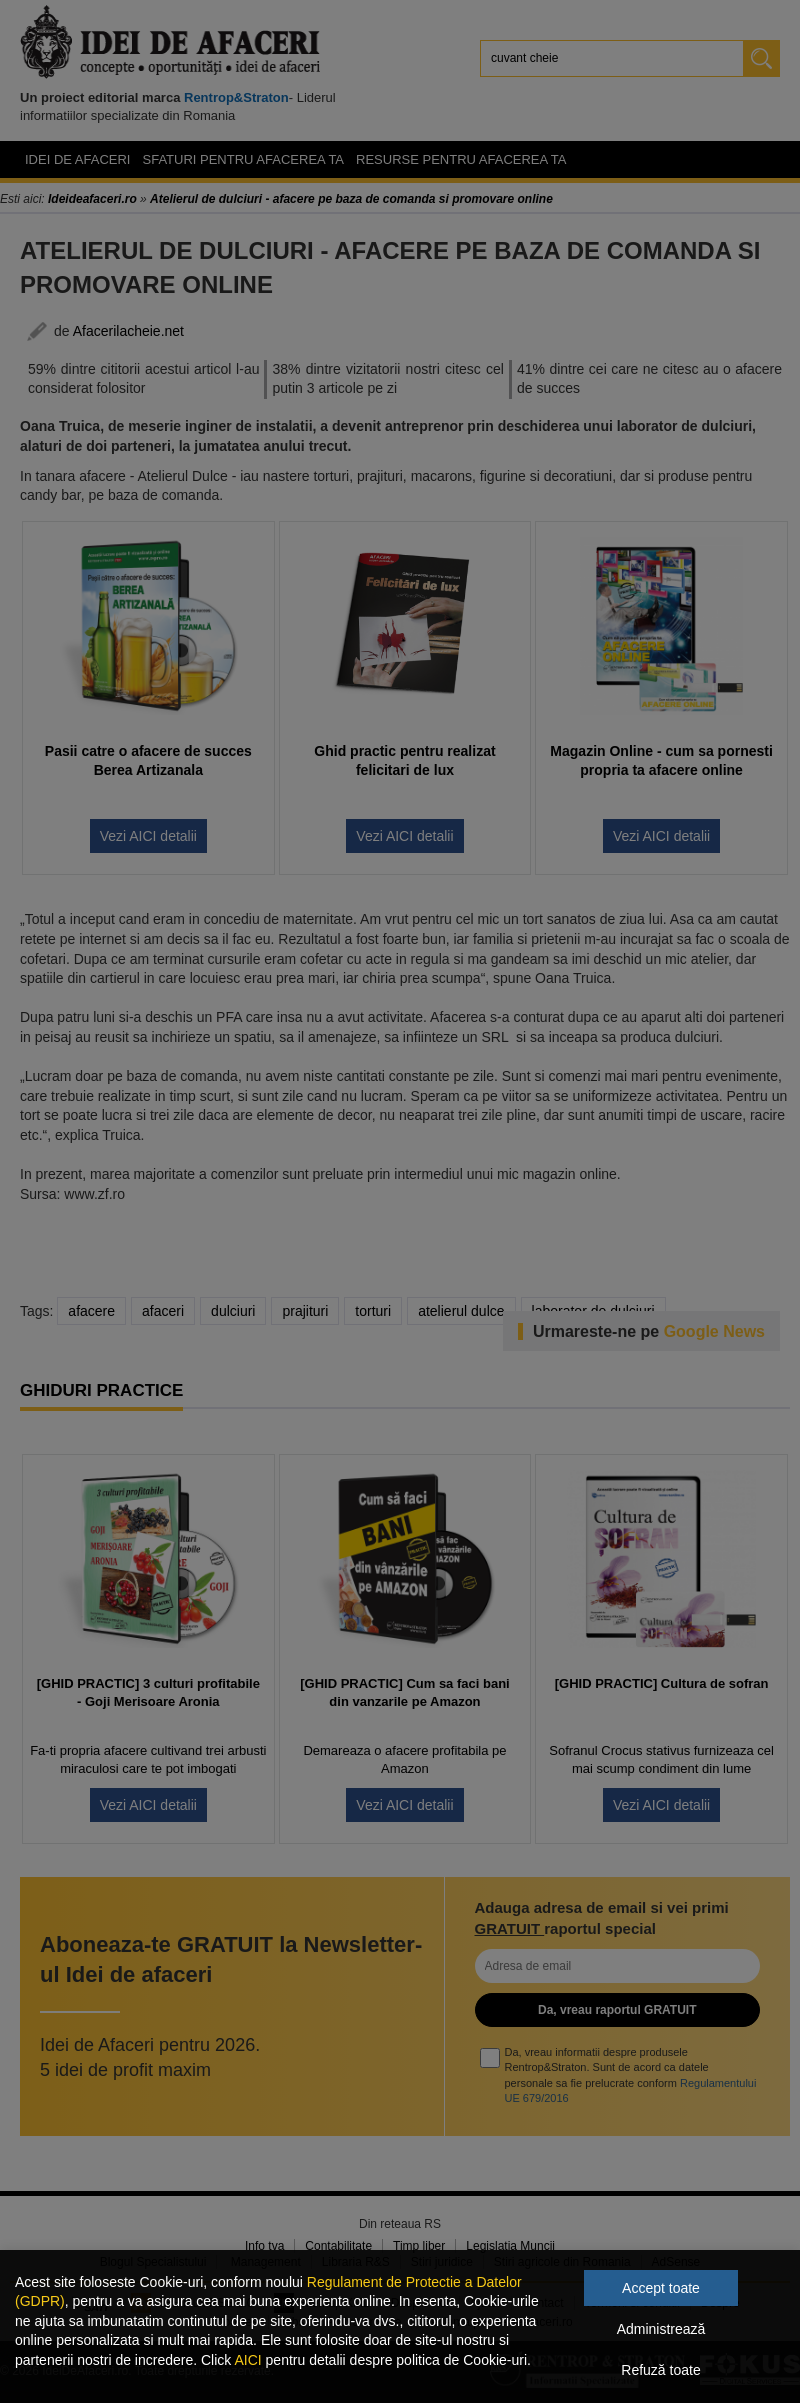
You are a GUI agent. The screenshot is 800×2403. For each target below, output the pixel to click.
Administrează (661, 2329)
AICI (247, 2360)
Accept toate (661, 2288)
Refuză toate (660, 2370)
